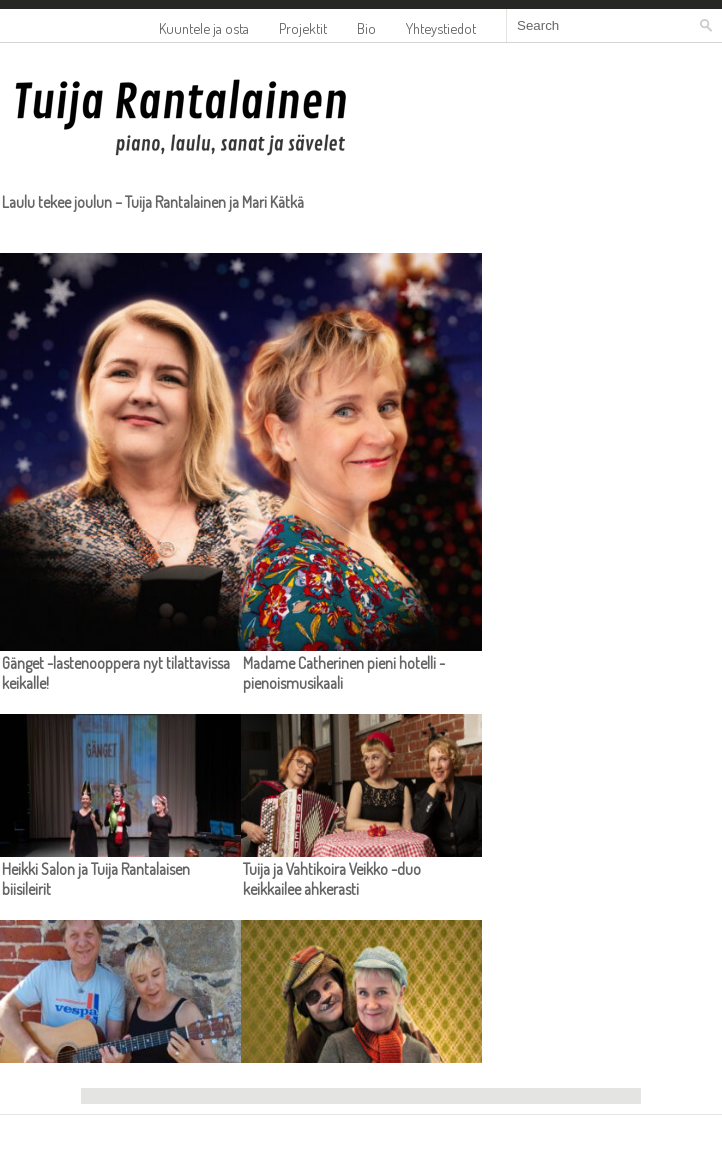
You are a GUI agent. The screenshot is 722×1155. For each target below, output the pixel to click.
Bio (366, 28)
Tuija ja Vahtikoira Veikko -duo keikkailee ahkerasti (332, 879)
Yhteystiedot (441, 28)
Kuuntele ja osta (204, 28)
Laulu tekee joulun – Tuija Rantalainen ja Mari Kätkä (153, 202)
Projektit (303, 28)
